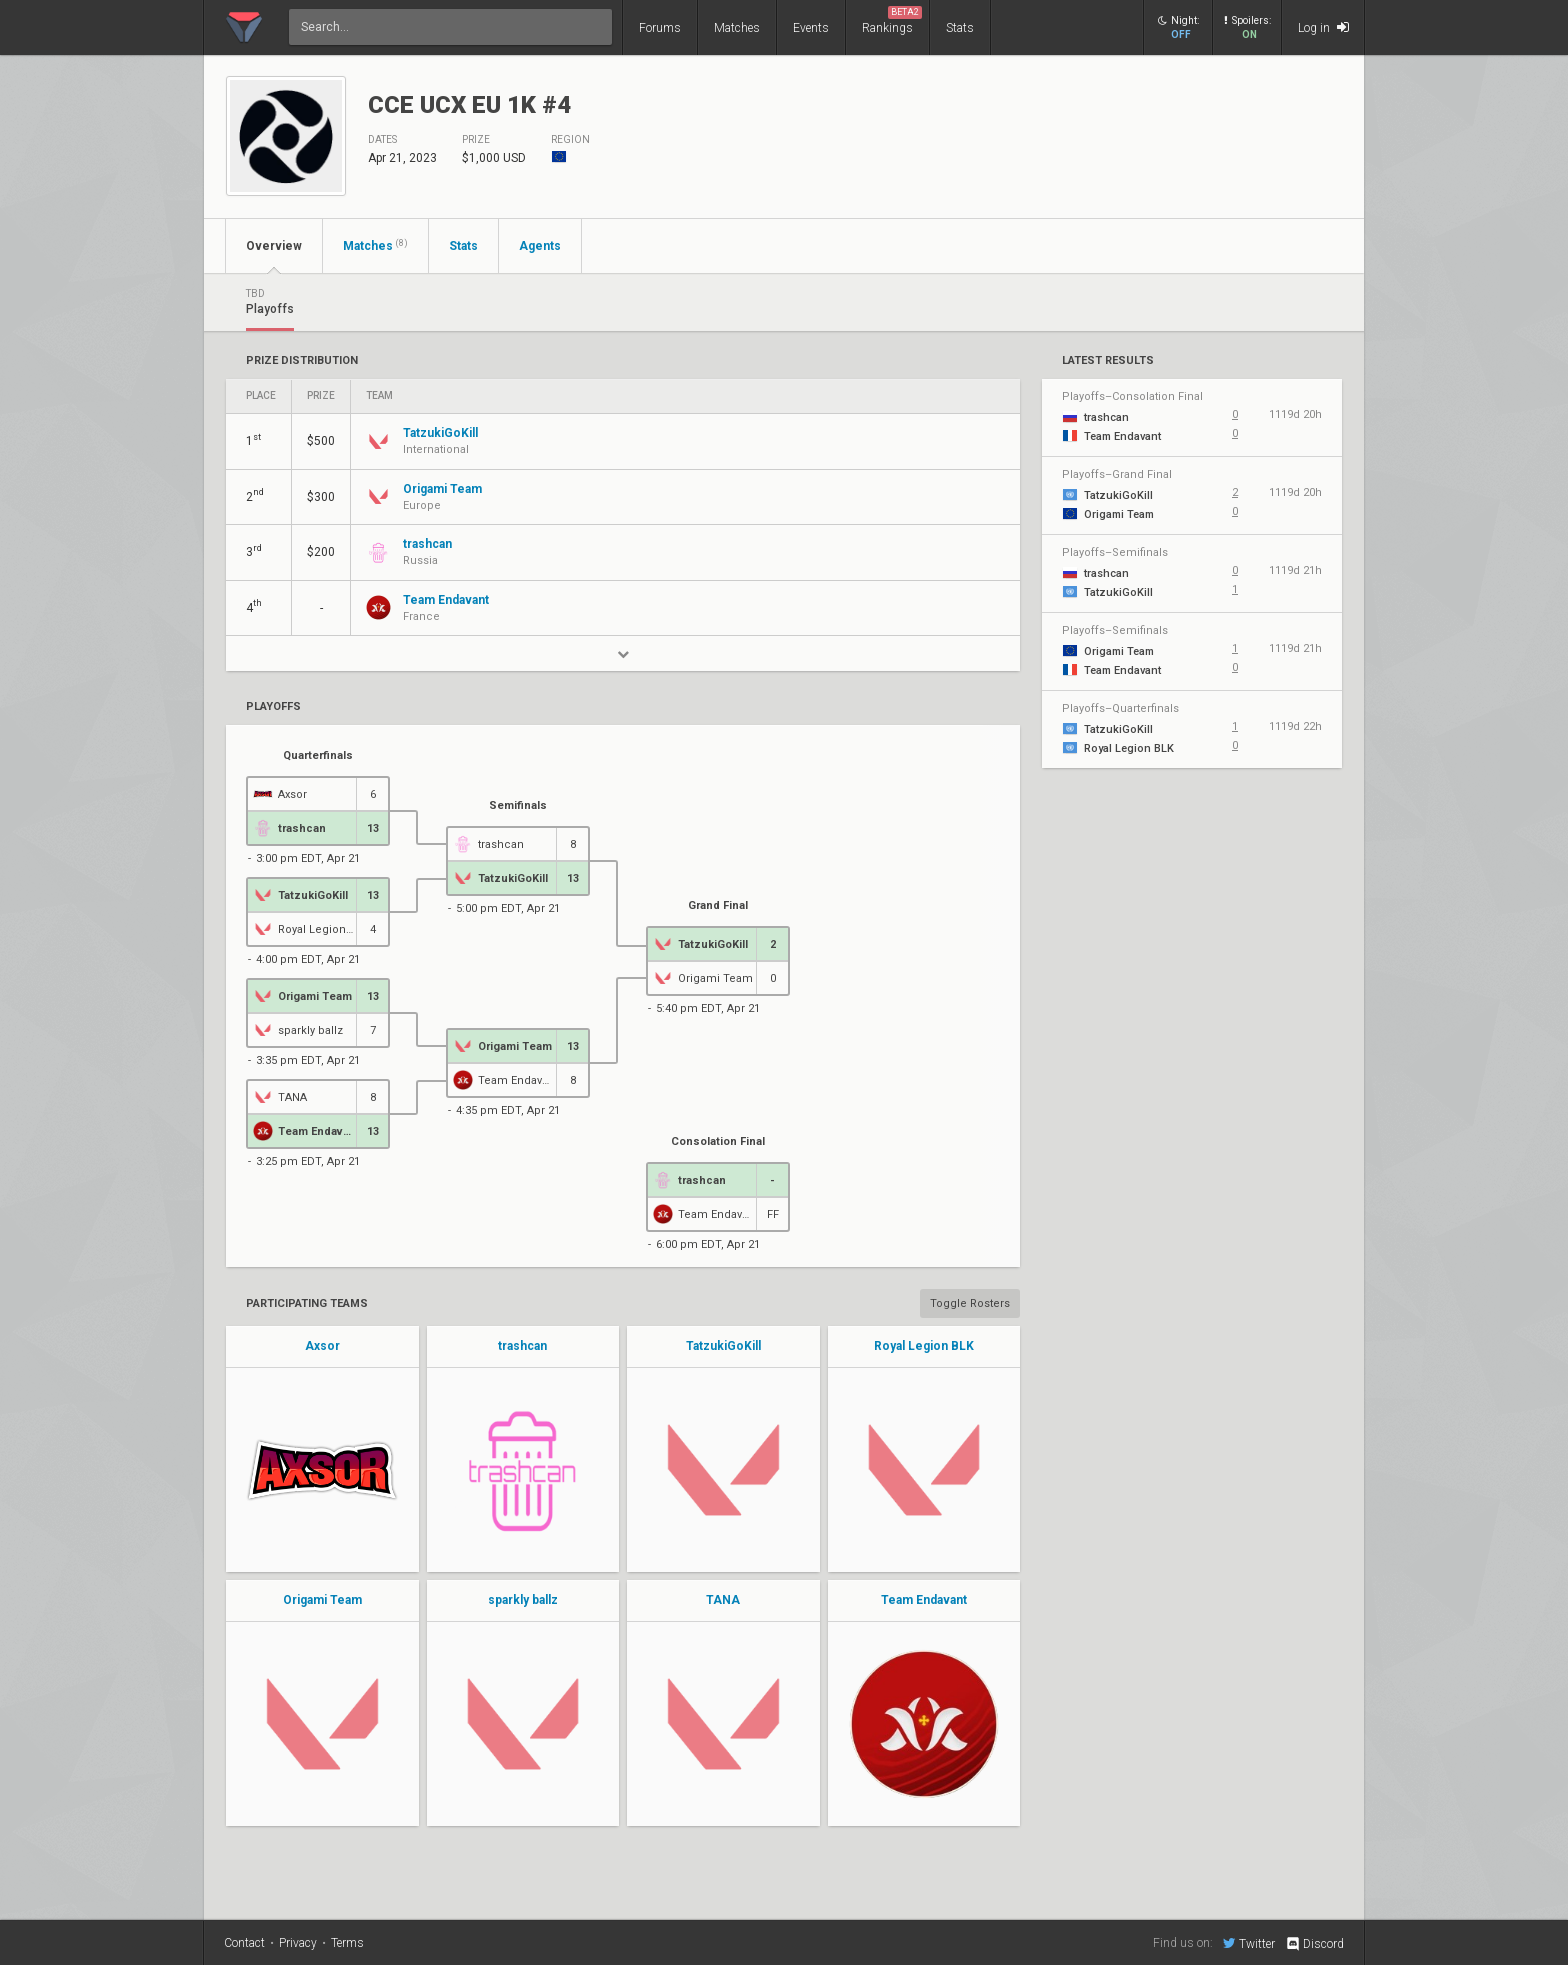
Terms (347, 1943)
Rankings (892, 20)
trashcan (522, 1346)
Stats (960, 28)
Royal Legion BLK (924, 1346)
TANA (723, 1600)
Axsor (322, 1346)
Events (811, 28)
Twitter (1249, 1943)
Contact (244, 1943)
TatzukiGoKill (723, 1346)
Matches (737, 28)
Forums (660, 28)
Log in (1323, 27)
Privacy (298, 1943)
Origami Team (322, 1600)
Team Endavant (924, 1600)
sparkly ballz (523, 1600)
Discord (1314, 1944)
